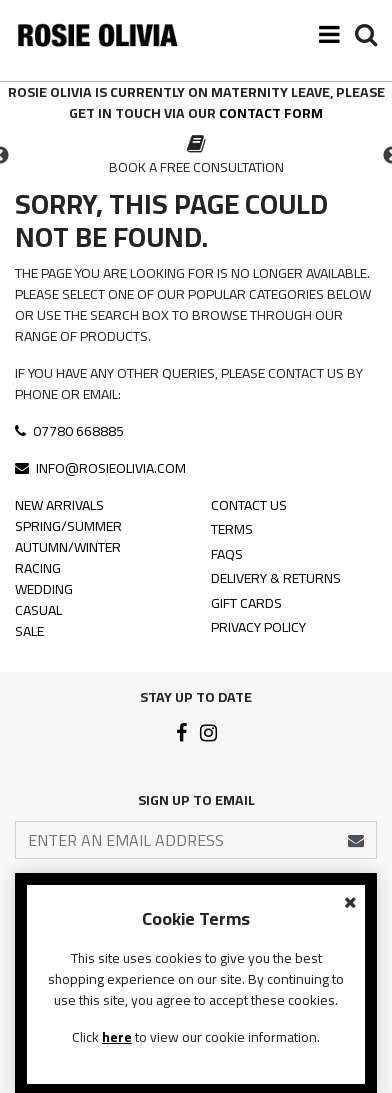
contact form (271, 113)
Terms (232, 530)
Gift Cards (246, 604)
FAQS (227, 555)
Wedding (44, 589)
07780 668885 (69, 431)
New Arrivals (59, 505)
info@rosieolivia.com (100, 468)
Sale (29, 631)
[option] (196, 156)
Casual (38, 610)
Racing (38, 568)
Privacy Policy (258, 628)
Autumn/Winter (68, 547)
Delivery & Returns (276, 579)
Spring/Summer (68, 526)
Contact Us (249, 506)
